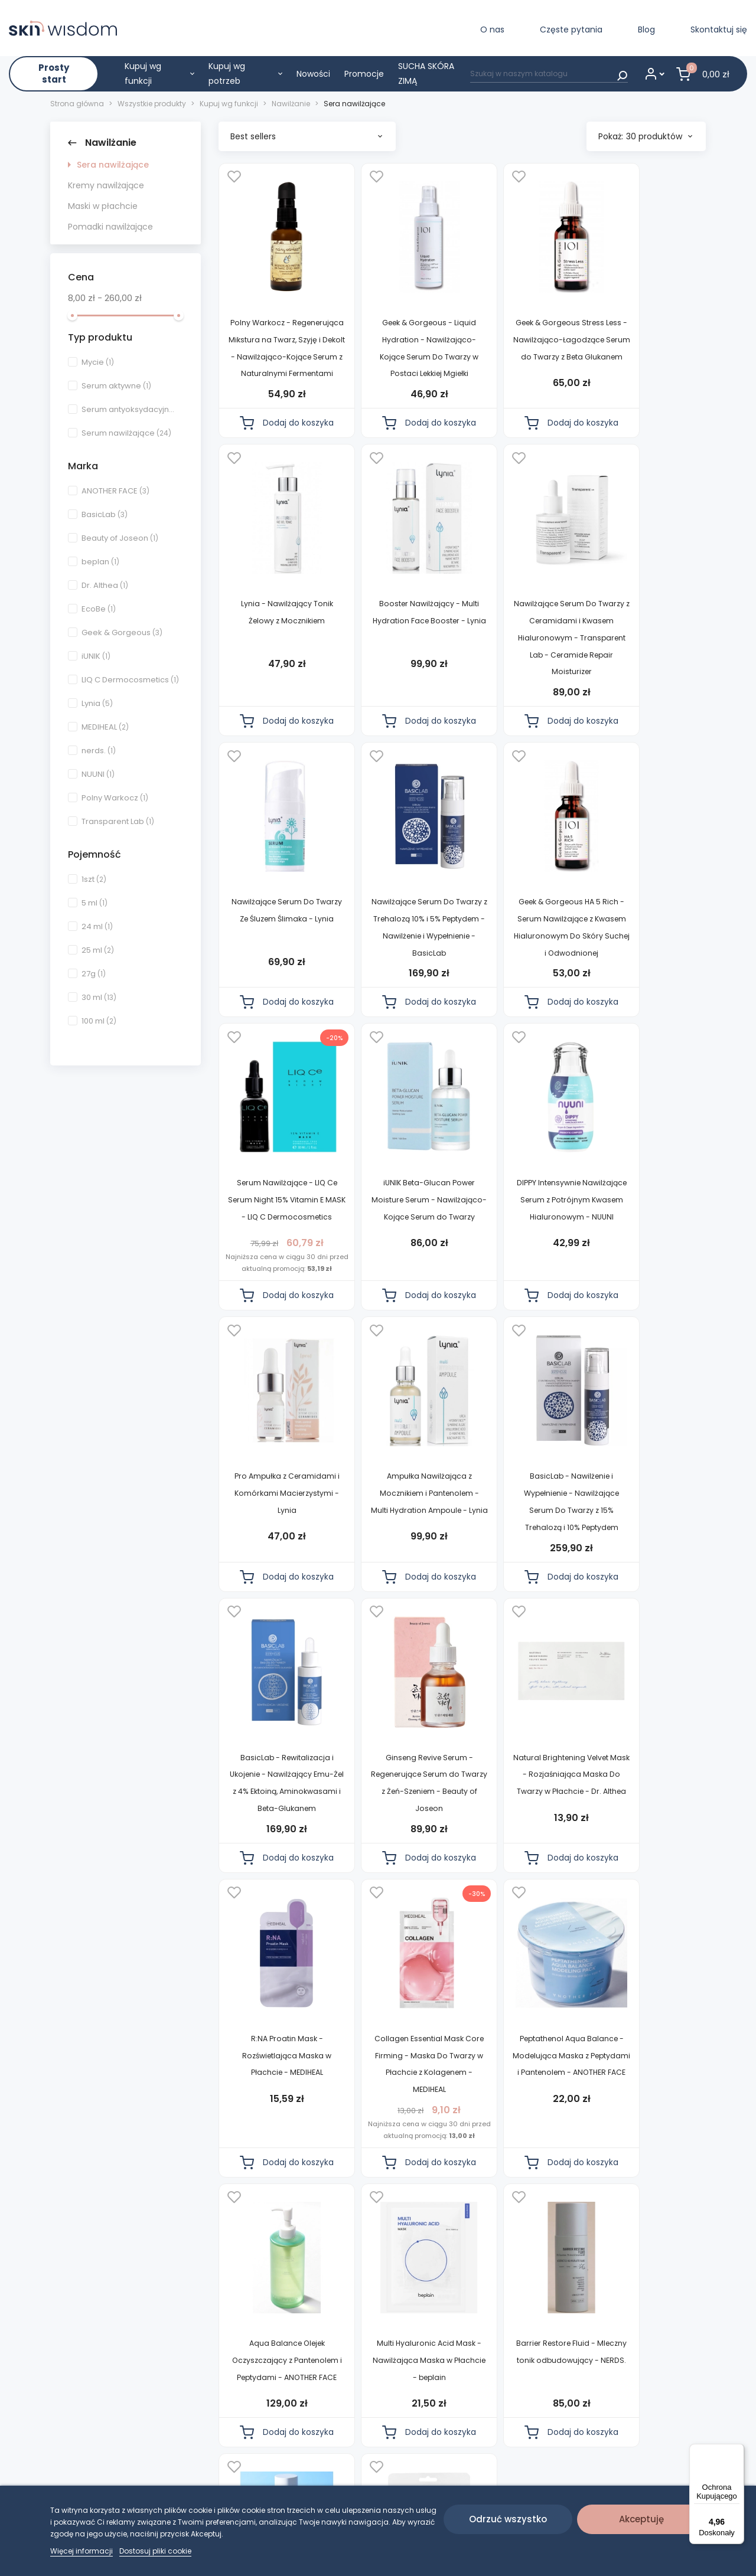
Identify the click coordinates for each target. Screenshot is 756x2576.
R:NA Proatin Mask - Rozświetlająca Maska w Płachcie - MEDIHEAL (522, 1573)
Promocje (364, 74)
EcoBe (99, 608)
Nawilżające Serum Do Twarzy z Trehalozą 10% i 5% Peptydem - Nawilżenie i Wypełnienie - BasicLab (644, 671)
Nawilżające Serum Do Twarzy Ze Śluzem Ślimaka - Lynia (521, 655)
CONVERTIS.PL (667, 2432)
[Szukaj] (549, 73)
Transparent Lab (118, 821)
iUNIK (96, 656)
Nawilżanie (102, 142)
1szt (94, 879)
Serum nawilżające (126, 433)
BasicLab (105, 514)
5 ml (94, 902)
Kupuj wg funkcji (159, 73)
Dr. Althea (105, 585)
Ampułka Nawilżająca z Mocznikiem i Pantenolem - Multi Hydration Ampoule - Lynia (399, 1291)
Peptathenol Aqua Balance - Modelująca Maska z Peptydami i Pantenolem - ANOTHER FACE (277, 1894)
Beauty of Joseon (120, 538)
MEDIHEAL (105, 727)
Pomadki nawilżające (110, 227)
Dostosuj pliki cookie (155, 2551)
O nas (492, 29)
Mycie (98, 362)
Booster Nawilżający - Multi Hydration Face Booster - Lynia (276, 655)
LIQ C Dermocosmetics (130, 679)
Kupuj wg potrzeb (245, 73)
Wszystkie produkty (370, 2433)
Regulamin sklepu (255, 2412)
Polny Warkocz (115, 797)
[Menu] (737, 2451)
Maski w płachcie (103, 206)
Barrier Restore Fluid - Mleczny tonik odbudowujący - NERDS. (644, 1877)
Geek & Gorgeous (122, 632)
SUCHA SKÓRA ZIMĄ (426, 73)
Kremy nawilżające (106, 185)
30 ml (99, 997)
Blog (646, 29)
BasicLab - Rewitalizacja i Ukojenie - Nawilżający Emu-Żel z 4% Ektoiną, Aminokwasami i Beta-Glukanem (644, 1291)
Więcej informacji (81, 2551)
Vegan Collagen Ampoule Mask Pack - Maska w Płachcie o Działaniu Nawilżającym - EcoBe (399, 2192)
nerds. (99, 750)
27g (94, 973)
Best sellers (306, 136)
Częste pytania (571, 29)
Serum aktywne (116, 385)
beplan (100, 561)
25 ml (98, 950)
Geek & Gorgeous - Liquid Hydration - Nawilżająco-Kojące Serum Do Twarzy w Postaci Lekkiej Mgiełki (399, 356)
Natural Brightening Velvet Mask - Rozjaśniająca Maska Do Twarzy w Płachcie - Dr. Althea (399, 1589)
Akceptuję (641, 2519)
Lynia (97, 703)
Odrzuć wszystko (508, 2519)
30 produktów (659, 136)
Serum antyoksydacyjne (130, 409)
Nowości (313, 74)
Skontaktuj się (718, 29)
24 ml (97, 926)
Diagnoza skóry (362, 2412)
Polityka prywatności (260, 2433)
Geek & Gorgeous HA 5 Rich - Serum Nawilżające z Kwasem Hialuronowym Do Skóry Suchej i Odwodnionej (276, 987)
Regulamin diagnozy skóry (260, 2460)
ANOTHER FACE (115, 490)
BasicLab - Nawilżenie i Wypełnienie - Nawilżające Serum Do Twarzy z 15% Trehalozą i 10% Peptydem (521, 1291)
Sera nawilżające (113, 165)
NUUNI (98, 774)
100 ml (99, 1021)
